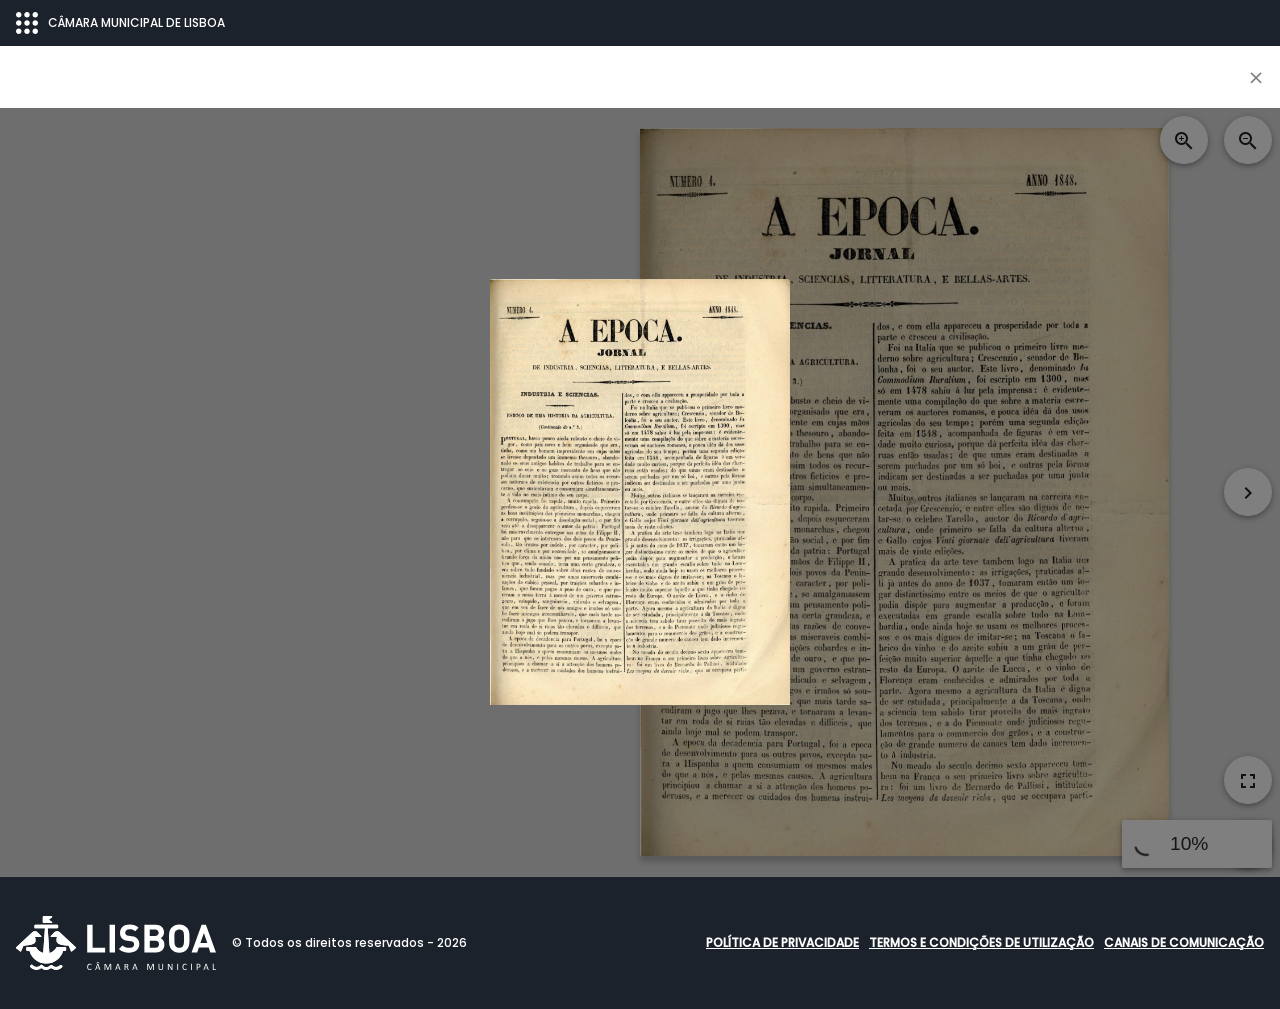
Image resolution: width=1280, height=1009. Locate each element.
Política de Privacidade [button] (782, 942)
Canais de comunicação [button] (1184, 942)
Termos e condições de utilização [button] (981, 942)
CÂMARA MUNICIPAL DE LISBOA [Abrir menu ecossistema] (120, 23)
